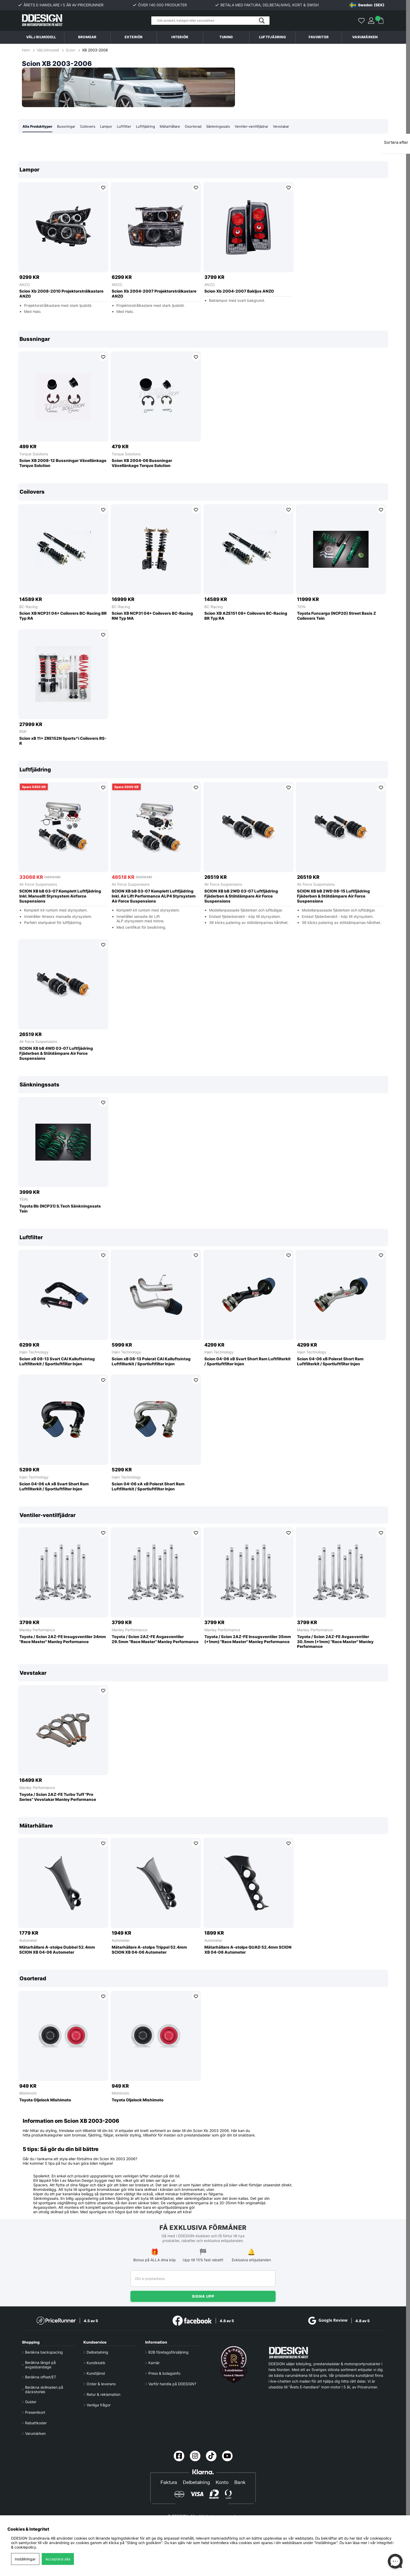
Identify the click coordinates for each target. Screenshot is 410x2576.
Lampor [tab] (110, 126)
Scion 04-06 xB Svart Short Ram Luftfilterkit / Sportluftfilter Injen (247, 1362)
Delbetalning (97, 2352)
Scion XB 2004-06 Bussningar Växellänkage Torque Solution (142, 463)
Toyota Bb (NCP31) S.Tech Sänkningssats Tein (60, 1209)
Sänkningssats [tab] (226, 126)
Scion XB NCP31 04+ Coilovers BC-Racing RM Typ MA (152, 616)
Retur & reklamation (103, 2394)
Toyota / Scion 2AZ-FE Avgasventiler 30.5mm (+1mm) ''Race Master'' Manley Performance (335, 1642)
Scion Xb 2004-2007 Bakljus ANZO (239, 291)
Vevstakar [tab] (292, 126)
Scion (70, 50)
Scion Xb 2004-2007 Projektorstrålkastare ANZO (154, 294)
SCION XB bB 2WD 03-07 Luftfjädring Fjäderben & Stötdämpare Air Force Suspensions (241, 896)
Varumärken (365, 37)
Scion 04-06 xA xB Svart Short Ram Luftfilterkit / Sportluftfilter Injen (54, 1487)
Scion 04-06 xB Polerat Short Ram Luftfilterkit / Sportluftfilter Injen (330, 1362)
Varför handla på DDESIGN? (172, 2384)
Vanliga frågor (99, 2405)
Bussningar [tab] (69, 126)
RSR (22, 731)
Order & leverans (101, 2384)
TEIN (301, 607)
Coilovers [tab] (91, 126)
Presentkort (35, 2412)
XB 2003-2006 (95, 50)
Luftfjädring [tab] (151, 126)
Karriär (154, 2362)
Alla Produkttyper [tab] (38, 126)
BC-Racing (28, 607)
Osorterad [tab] (201, 126)
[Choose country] (367, 5)
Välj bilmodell (41, 37)
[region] (203, 241)
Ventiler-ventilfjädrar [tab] (261, 126)
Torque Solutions (33, 454)
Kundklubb (96, 2362)
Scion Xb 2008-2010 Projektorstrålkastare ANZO (61, 294)
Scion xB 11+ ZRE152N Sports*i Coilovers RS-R (62, 741)
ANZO (24, 285)
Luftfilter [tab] (129, 126)
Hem (26, 50)
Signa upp (203, 2296)
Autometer (28, 1940)
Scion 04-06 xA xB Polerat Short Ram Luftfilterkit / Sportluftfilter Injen (148, 1487)
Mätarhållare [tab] (176, 126)
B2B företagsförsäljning (168, 2352)
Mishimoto (28, 2093)
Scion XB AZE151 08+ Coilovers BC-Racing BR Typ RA (245, 616)
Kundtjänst (96, 2373)
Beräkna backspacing (44, 2352)
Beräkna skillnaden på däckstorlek (44, 2389)
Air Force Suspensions (38, 884)
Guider (30, 2402)
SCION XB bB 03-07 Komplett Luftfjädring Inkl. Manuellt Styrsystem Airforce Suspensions (60, 896)
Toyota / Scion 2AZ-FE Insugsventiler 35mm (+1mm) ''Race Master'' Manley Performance (247, 1639)
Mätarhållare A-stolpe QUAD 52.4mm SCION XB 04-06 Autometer (247, 1950)
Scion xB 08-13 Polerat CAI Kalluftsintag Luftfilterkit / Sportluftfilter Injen (151, 1362)
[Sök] (210, 20)
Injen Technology (34, 1352)
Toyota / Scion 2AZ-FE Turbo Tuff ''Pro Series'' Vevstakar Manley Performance (57, 1797)
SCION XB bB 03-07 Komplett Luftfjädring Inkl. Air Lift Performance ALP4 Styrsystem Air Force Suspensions (154, 896)
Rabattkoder (36, 2423)
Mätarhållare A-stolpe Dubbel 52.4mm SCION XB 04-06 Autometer (57, 1950)
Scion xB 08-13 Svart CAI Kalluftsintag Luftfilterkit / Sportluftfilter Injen (57, 1362)
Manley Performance (37, 1630)
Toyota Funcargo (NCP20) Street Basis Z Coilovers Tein (336, 616)
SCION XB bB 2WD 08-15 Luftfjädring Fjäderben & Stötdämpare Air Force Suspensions (333, 896)
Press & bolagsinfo (164, 2373)
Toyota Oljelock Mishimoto (45, 2100)
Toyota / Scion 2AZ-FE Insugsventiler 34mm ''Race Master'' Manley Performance (62, 1639)
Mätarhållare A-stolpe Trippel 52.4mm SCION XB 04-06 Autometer (149, 1950)
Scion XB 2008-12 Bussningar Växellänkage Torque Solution (62, 463)
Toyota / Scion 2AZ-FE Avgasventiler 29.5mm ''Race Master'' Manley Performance (155, 1639)
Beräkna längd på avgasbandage (40, 2364)
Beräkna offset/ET (40, 2377)
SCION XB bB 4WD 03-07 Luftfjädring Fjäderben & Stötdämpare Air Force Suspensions (56, 1053)
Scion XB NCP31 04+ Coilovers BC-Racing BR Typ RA (63, 616)
